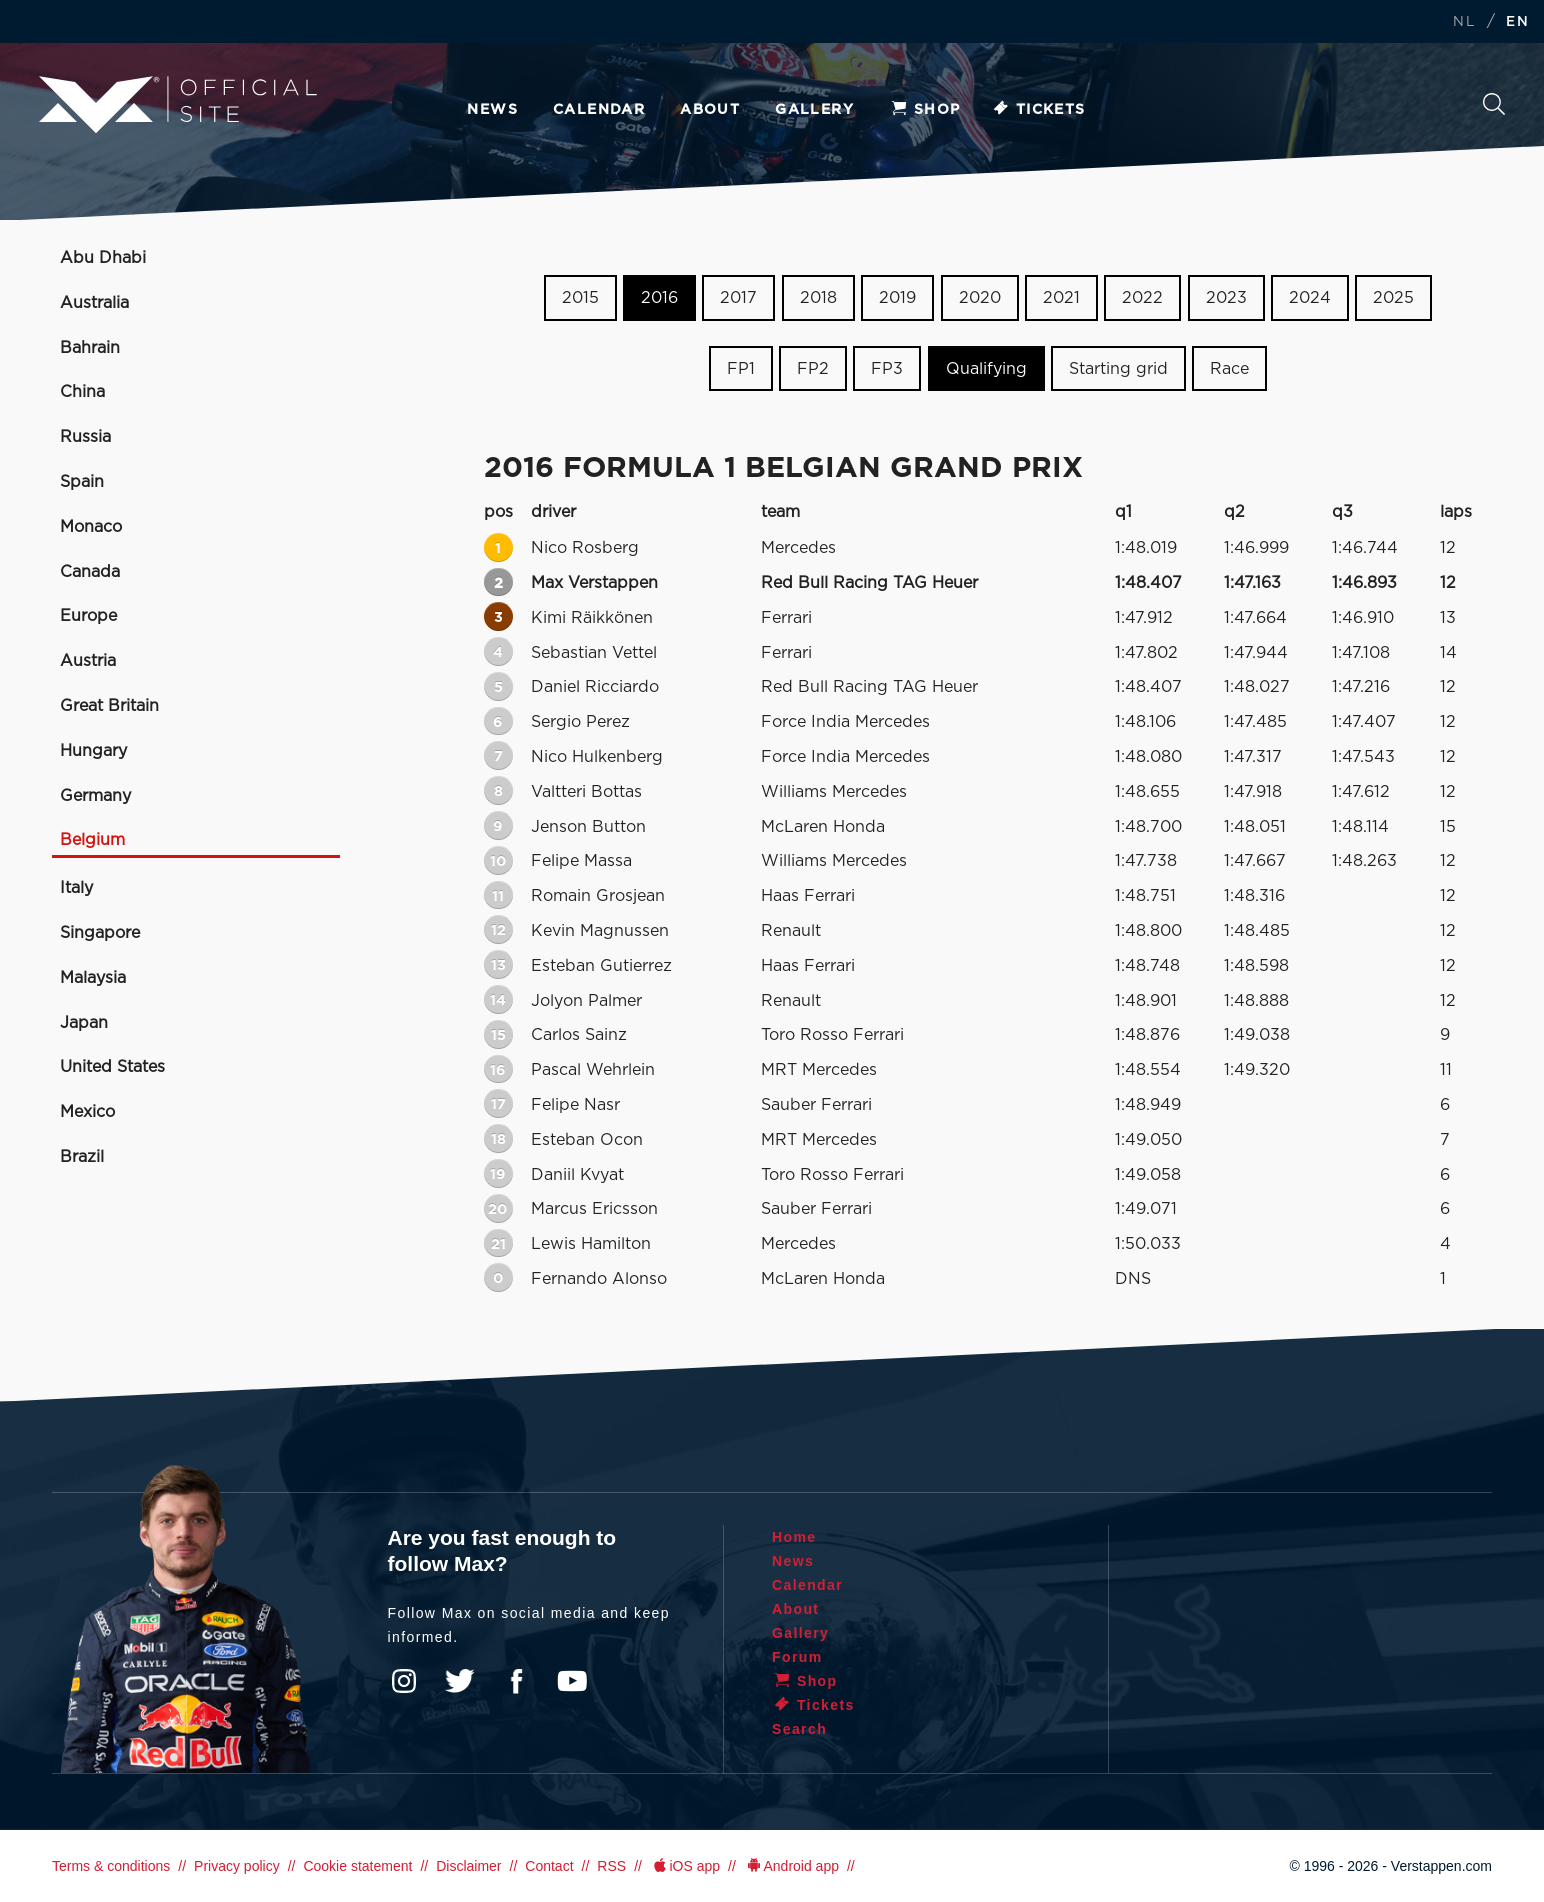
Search (1494, 104)
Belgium (92, 840)
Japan (84, 1023)
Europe (88, 616)
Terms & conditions (111, 1866)
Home (794, 1537)
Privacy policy (237, 1866)
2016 (659, 298)
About (710, 110)
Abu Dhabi (103, 258)
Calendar (599, 110)
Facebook (516, 1681)
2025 (1393, 298)
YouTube (572, 1681)
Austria (88, 661)
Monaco (91, 527)
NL (1464, 22)
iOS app (685, 1866)
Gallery (814, 110)
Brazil (82, 1157)
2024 (1310, 298)
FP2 (813, 369)
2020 (980, 298)
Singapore (100, 933)
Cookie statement (357, 1866)
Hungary (93, 751)
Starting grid (1118, 369)
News (492, 110)
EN (1517, 22)
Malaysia (93, 978)
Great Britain (109, 706)
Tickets (1038, 110)
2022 (1142, 298)
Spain (82, 482)
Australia (94, 303)
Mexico (87, 1112)
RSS (611, 1866)
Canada (90, 572)
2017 (738, 298)
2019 (897, 298)
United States (112, 1067)
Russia (85, 437)
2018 (818, 298)
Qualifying (986, 369)
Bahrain (90, 348)
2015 (580, 298)
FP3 (887, 369)
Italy (76, 888)
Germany (95, 796)
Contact (549, 1866)
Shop (925, 110)
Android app (791, 1866)
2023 (1226, 298)
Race (1229, 369)
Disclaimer (468, 1866)
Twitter (460, 1681)
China (82, 392)
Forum (797, 1657)
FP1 (741, 369)
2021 (1061, 298)
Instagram (404, 1681)
